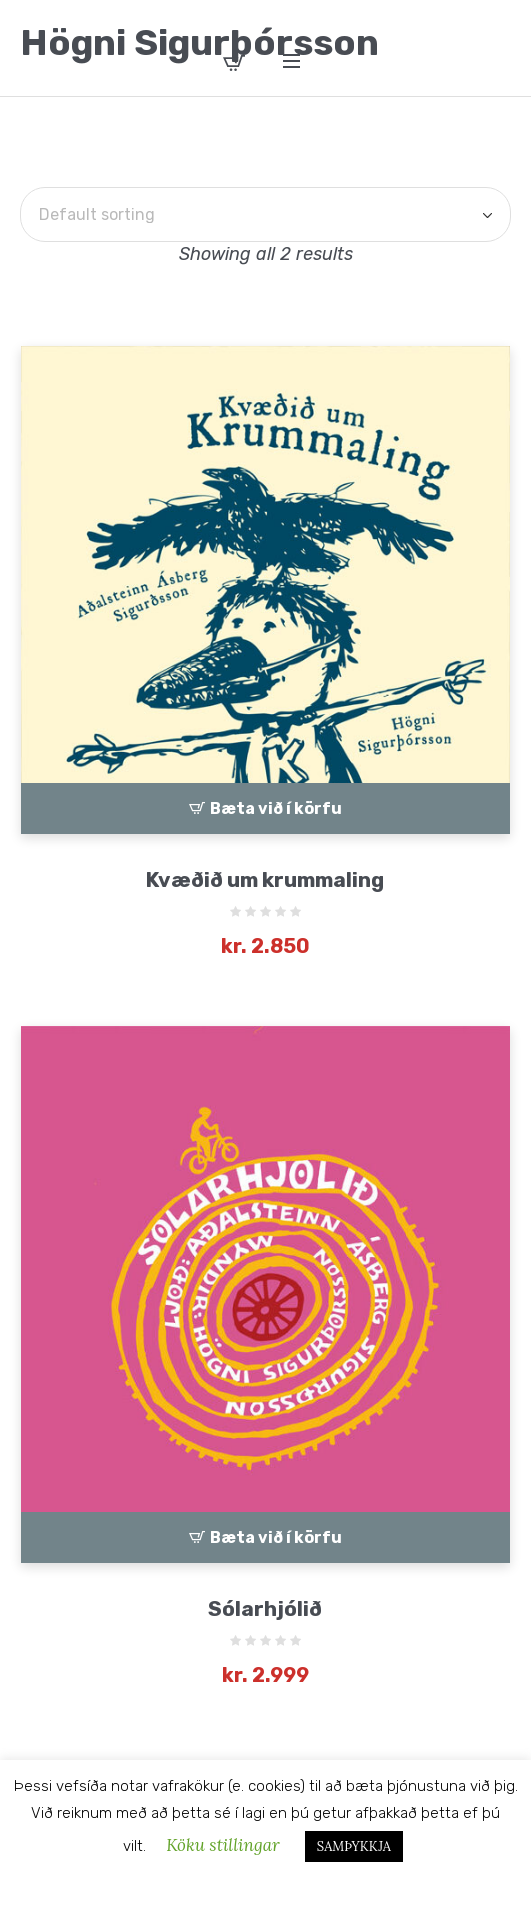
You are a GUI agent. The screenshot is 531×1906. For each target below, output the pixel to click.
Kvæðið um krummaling (265, 879)
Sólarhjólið (265, 1608)
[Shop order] (265, 214)
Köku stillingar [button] (223, 1845)
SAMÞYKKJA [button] (354, 1846)
